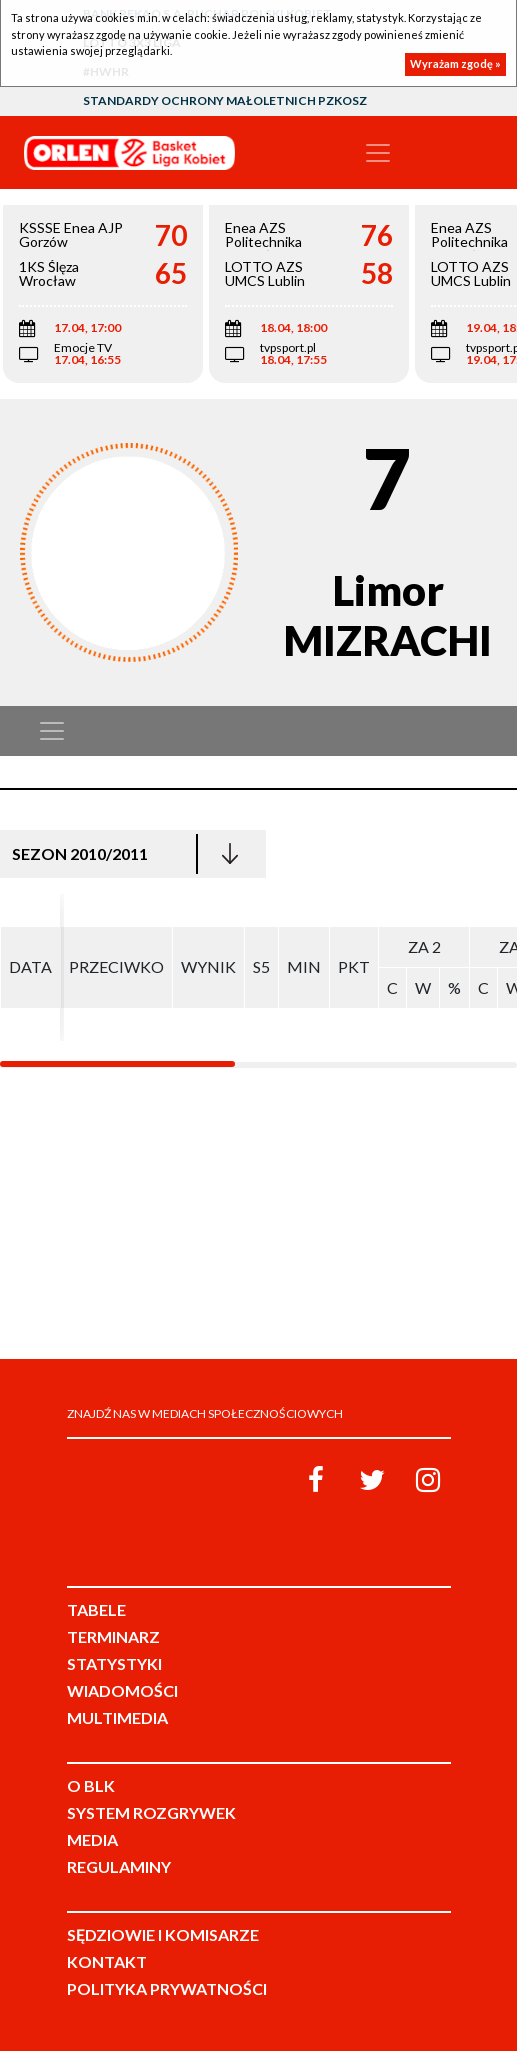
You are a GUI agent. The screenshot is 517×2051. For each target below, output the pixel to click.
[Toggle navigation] (378, 153)
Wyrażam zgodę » (455, 63)
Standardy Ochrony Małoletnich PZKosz (225, 100)
